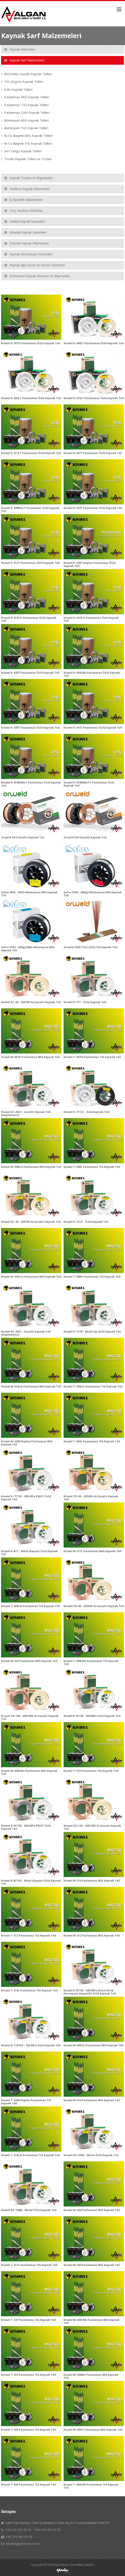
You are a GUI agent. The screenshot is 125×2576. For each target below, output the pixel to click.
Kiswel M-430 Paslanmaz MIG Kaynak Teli (92, 2265)
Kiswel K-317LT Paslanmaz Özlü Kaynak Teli (31, 453)
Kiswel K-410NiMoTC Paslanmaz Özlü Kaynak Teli (89, 784)
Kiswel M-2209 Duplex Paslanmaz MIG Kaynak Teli (26, 1443)
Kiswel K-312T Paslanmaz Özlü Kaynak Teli (30, 563)
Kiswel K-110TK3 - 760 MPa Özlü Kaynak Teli (31, 2045)
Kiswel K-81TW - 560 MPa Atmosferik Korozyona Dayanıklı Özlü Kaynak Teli (90, 1992)
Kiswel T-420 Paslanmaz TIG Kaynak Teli (28, 2430)
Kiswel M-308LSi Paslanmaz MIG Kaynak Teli (31, 1167)
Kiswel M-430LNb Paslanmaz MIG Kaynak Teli (92, 2321)
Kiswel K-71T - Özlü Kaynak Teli (85, 1002)
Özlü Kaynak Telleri (18, 89)
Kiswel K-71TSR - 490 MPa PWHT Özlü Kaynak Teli (26, 1497)
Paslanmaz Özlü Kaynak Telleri (27, 112)
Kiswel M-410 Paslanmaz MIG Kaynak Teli (92, 2100)
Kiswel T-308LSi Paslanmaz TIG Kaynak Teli (93, 1386)
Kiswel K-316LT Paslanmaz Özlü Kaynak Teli (94, 398)
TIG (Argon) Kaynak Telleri (23, 81)
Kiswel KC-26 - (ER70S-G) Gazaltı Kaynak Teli (31, 1002)
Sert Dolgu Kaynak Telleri (23, 151)
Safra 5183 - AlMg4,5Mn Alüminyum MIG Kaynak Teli (28, 948)
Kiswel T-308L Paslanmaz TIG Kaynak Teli (92, 1167)
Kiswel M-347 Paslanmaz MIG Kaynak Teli (29, 1661)
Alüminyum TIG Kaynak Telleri (26, 128)
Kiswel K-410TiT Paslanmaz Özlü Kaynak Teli (91, 619)
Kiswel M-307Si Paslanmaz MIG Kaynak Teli (30, 1057)
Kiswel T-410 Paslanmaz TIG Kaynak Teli (28, 2375)
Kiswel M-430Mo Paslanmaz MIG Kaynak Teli (91, 2376)
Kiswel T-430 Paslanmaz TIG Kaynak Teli (28, 2484)
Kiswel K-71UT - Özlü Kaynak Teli (86, 1222)
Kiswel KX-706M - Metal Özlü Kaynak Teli (29, 2210)
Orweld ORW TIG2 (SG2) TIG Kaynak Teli (90, 947)
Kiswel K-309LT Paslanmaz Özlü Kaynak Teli (31, 398)
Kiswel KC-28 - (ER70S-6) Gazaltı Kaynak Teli (31, 1222)
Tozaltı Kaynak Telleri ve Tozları (28, 159)
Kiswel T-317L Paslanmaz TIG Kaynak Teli (29, 2265)
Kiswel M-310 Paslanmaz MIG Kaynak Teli (92, 1880)
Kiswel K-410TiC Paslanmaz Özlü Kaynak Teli (28, 619)
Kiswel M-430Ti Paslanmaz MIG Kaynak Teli (93, 2430)
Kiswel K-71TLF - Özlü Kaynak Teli (86, 1112)
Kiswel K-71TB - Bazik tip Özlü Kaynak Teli (92, 1331)
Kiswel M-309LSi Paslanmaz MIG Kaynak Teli (31, 1277)
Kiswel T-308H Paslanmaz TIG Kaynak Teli (92, 1277)
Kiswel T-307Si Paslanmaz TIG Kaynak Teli (92, 1057)
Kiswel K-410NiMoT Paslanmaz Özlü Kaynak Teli (31, 784)
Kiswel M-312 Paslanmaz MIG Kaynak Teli (92, 1935)
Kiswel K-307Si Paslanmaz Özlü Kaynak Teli (30, 343)
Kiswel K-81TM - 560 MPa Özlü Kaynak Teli (92, 1716)
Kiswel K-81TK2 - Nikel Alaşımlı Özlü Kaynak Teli (31, 1882)
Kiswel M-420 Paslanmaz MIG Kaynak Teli (92, 2210)
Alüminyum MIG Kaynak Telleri (26, 120)
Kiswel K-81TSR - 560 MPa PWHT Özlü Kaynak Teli (26, 1827)
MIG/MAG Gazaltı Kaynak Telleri (28, 74)
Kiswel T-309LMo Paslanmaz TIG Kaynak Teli (91, 1662)
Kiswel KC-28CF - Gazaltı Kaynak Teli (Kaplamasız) (26, 1333)
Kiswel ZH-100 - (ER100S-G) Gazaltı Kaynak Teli (30, 1717)
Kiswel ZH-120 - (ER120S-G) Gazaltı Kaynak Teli (92, 1827)
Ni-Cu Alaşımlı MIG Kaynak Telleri (28, 135)
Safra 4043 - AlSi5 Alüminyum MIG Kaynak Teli (29, 893)
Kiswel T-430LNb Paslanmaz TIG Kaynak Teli (91, 2486)
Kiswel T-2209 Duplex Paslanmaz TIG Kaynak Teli (26, 2101)
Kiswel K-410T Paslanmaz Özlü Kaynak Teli (93, 727)
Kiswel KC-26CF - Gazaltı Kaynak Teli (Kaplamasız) (26, 1113)
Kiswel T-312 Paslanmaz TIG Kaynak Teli (28, 1935)
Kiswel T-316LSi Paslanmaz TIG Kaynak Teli (30, 2155)
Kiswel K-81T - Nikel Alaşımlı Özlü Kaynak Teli (29, 1552)
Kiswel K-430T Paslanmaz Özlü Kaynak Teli (30, 673)
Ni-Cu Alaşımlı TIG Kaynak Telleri (28, 143)
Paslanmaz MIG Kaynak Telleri (26, 97)
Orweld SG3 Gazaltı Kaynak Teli (85, 837)
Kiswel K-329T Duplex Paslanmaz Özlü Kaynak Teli (90, 564)
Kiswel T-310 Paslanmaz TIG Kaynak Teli (91, 1771)
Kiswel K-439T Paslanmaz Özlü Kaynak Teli (30, 727)
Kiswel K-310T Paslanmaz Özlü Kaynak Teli (93, 508)
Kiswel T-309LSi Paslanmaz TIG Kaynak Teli (30, 1606)
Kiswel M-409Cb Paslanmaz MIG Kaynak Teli (93, 2045)
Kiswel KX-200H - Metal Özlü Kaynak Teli (91, 2155)
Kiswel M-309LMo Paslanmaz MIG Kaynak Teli (29, 1772)
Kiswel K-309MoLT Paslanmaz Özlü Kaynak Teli (30, 509)
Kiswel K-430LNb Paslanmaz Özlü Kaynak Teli (92, 674)
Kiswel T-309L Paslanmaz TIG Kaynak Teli (92, 1441)
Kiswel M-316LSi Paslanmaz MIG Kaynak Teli (31, 1386)
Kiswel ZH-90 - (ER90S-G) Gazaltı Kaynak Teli (94, 1606)
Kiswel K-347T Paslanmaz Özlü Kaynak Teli (93, 453)
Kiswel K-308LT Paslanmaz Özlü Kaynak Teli (94, 343)
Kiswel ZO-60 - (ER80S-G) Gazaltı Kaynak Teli (91, 1497)
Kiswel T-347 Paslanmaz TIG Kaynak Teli (28, 2320)
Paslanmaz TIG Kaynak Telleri (26, 105)
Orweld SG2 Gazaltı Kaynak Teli (22, 837)
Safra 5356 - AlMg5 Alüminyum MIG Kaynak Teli (93, 893)
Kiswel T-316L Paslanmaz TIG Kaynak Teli (29, 1990)
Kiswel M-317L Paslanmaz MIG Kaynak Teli (93, 1551)
